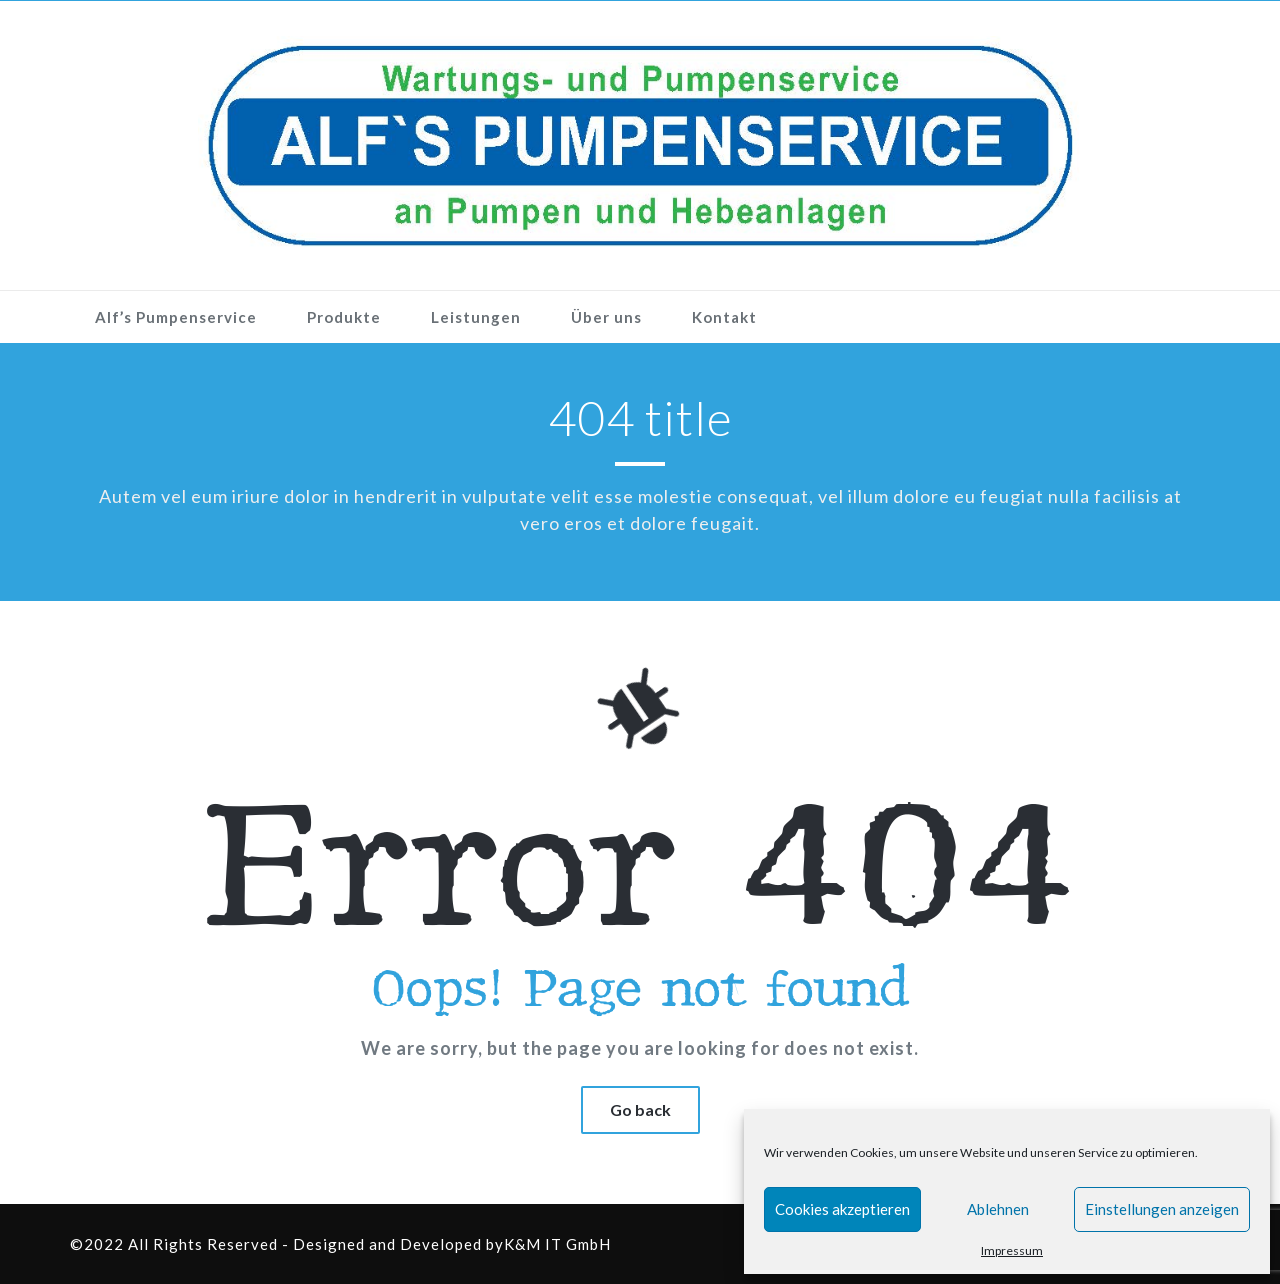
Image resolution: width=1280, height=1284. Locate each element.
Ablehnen (998, 1209)
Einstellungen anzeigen (1162, 1209)
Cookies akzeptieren (842, 1209)
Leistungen (476, 317)
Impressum (1012, 1250)
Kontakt (724, 317)
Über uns (606, 317)
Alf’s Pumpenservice (176, 317)
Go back (640, 1109)
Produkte (344, 317)
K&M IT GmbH (557, 1244)
